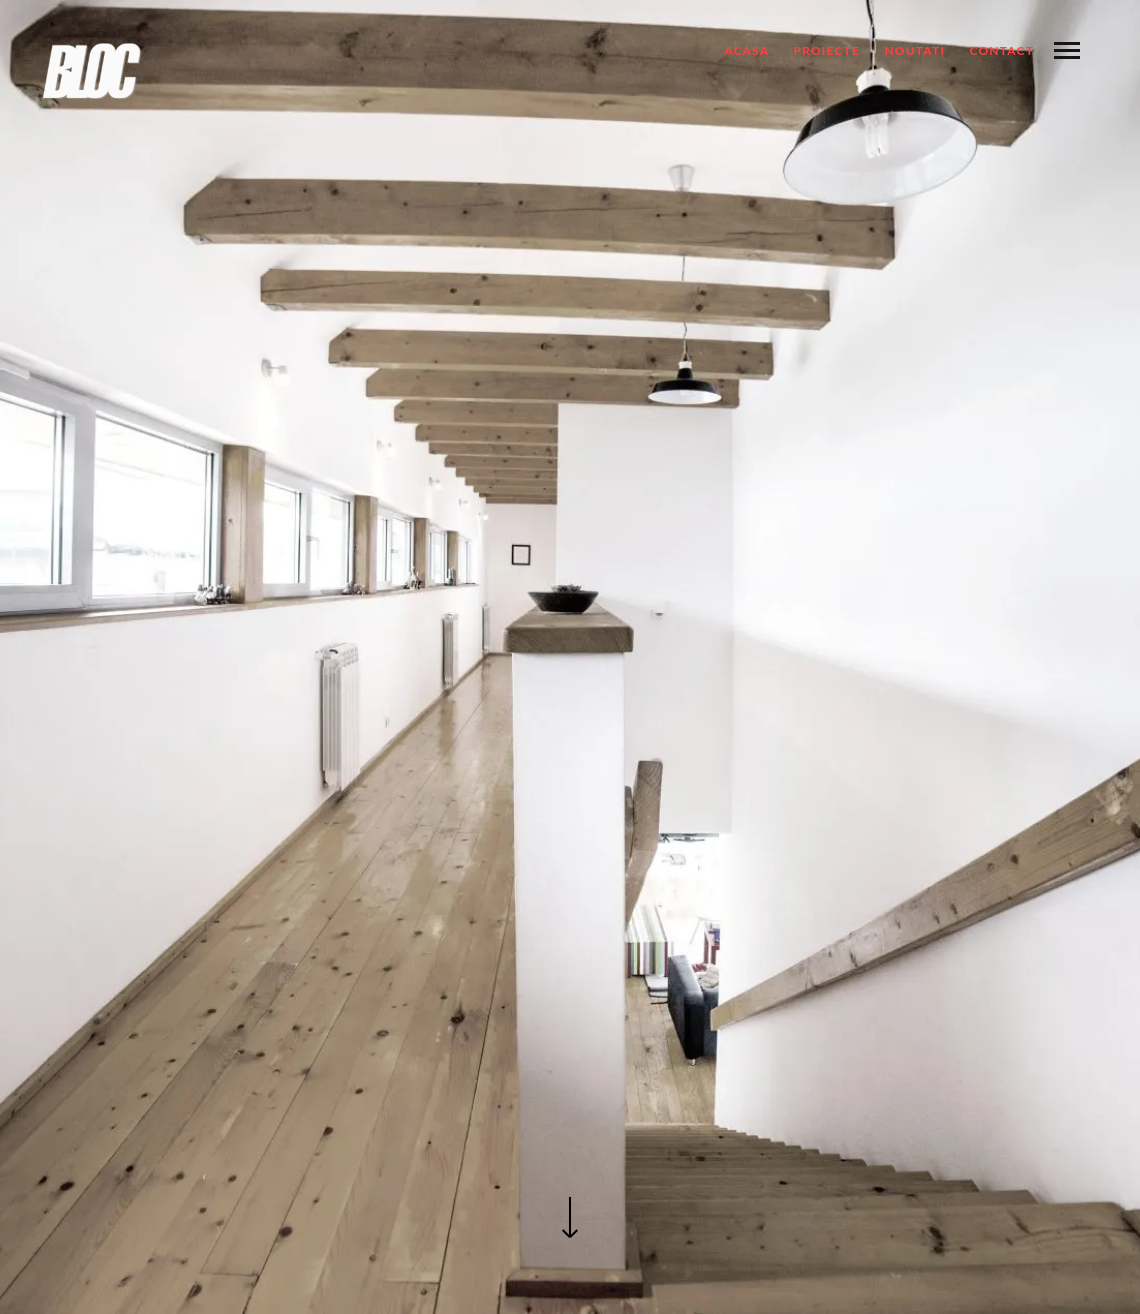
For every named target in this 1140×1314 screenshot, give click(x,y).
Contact (1001, 50)
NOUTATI (914, 50)
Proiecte (827, 50)
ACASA (746, 50)
